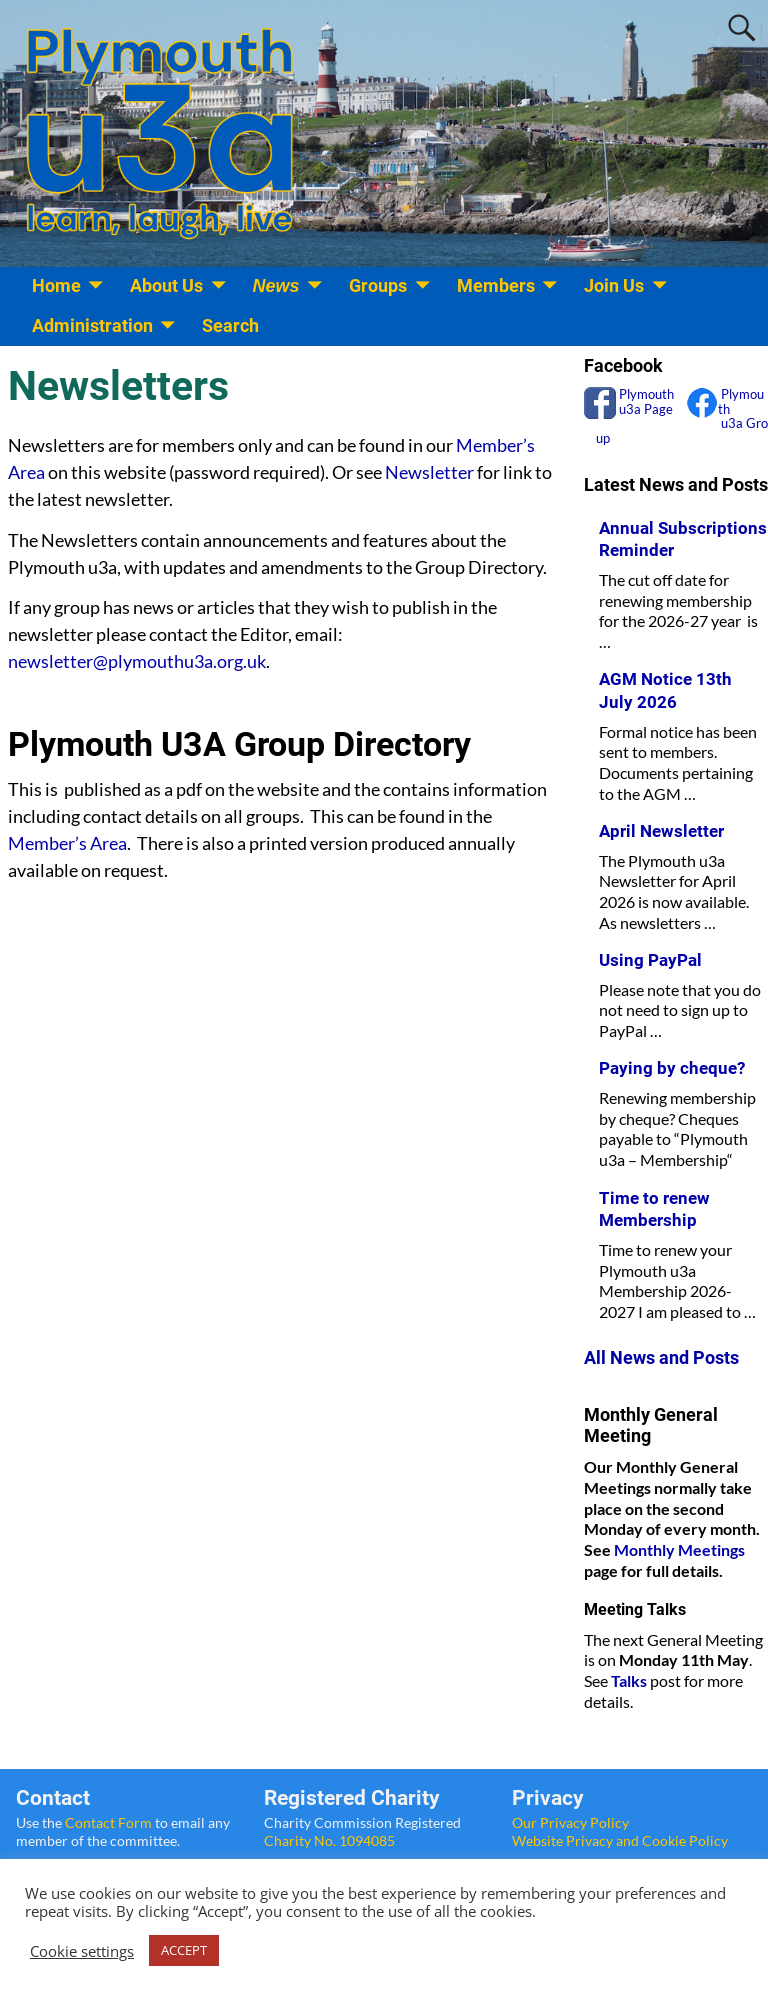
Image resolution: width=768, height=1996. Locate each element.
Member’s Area (67, 843)
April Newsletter (661, 831)
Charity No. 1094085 (329, 1840)
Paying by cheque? (672, 1068)
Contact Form (108, 1822)
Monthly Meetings (679, 1549)
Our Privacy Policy (570, 1822)
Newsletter (429, 472)
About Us (166, 285)
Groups (378, 285)
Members (496, 285)
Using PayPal (650, 960)
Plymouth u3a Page (645, 401)
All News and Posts (661, 1358)
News (276, 286)
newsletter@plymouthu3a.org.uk (137, 661)
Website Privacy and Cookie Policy (620, 1840)
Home (56, 285)
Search (230, 325)
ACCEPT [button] (184, 1950)
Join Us (614, 285)
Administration (92, 325)
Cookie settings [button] (82, 1951)
